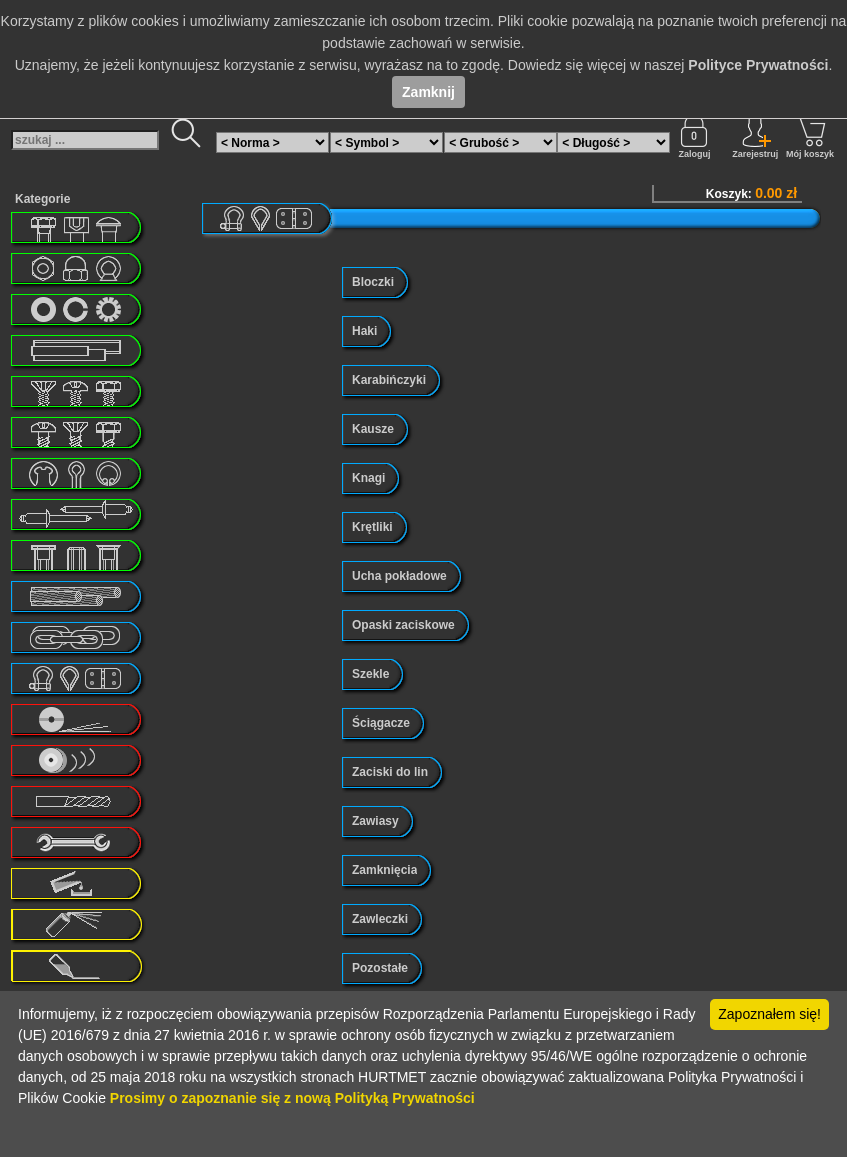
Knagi (368, 478)
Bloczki (373, 282)
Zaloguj (694, 137)
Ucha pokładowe (399, 576)
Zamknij (428, 92)
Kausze (373, 429)
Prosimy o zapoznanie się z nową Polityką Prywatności (292, 1098)
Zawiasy (375, 821)
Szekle (370, 674)
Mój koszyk (810, 137)
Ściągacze (381, 723)
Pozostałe (380, 968)
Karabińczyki (389, 380)
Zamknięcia (384, 870)
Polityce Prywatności (758, 65)
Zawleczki (380, 919)
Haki (364, 331)
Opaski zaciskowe (403, 625)
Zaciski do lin (390, 772)
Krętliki (372, 527)
